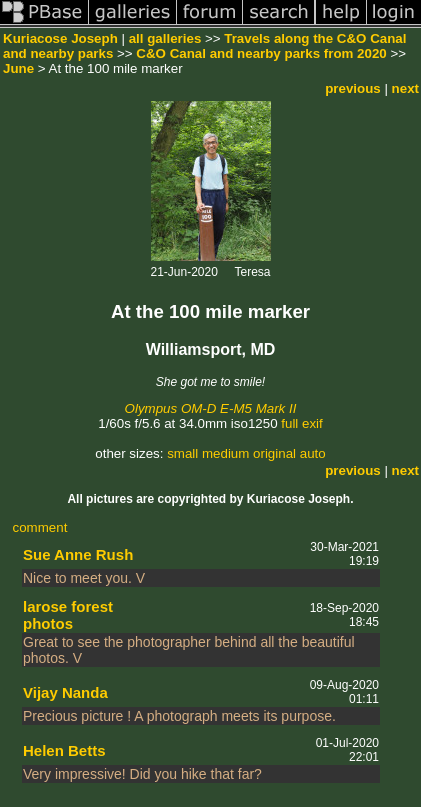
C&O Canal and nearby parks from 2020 (261, 53)
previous (353, 88)
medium (225, 453)
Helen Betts (64, 750)
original (274, 453)
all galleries (165, 38)
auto (313, 453)
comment (40, 527)
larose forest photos (68, 615)
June (18, 68)
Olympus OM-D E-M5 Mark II (211, 408)
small (182, 453)
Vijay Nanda (65, 692)
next (405, 88)
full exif (301, 423)
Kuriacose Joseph (60, 38)
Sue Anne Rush (78, 554)
